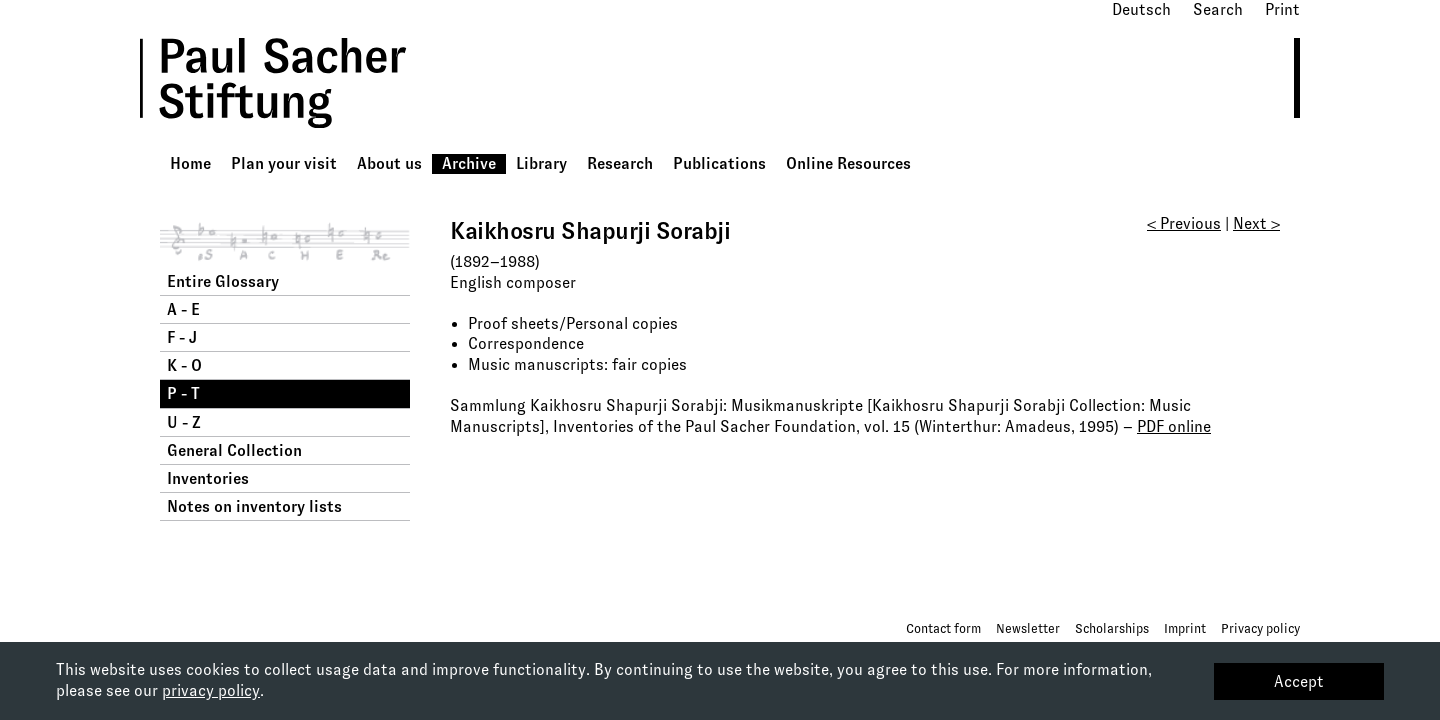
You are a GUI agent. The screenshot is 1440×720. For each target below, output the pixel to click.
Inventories (208, 478)
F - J (182, 337)
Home (190, 163)
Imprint (1185, 628)
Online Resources (848, 163)
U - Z (184, 422)
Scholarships (1112, 628)
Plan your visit (284, 163)
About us (389, 163)
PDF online (1174, 426)
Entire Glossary (223, 281)
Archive (469, 163)
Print (1282, 9)
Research (620, 163)
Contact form (943, 628)
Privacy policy (1260, 628)
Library (541, 163)
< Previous (1184, 223)
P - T (183, 393)
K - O (184, 365)
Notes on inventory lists (254, 506)
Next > (1256, 223)
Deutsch (1141, 9)
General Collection (234, 450)
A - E (183, 309)
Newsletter (1028, 628)
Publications (719, 163)
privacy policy (211, 690)
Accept (1299, 681)
